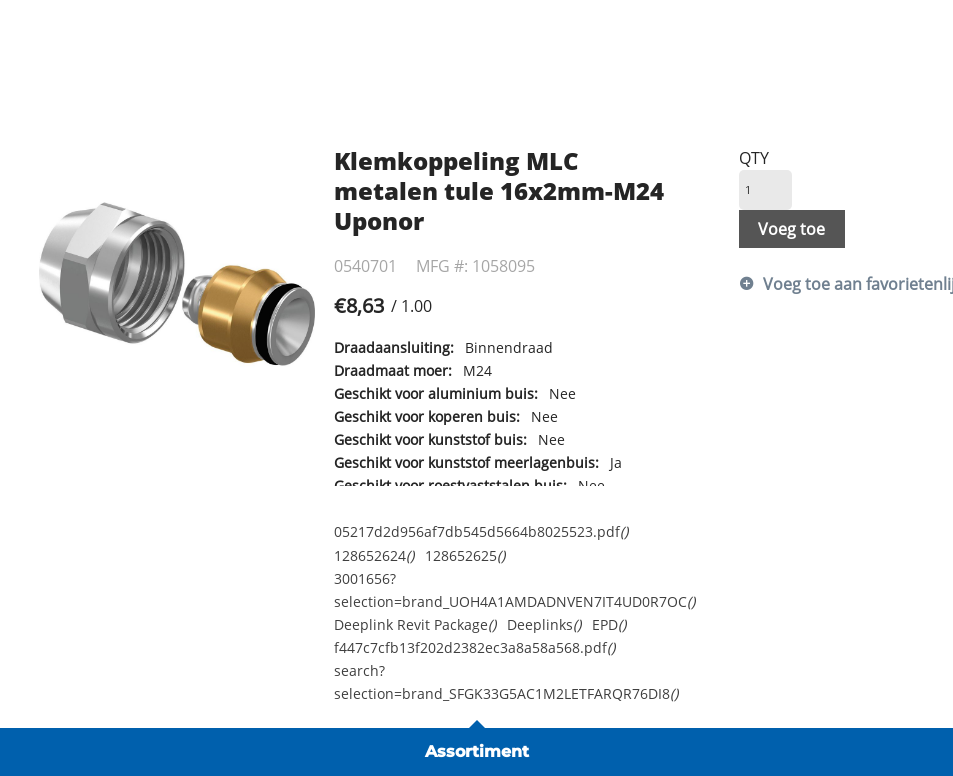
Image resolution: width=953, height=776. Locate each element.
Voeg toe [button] (791, 229)
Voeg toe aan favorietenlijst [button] (838, 284)
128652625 (465, 555)
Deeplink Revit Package (415, 624)
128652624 (374, 555)
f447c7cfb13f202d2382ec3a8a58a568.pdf (474, 647)
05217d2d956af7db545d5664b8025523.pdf (481, 531)
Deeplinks (544, 624)
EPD (609, 624)
